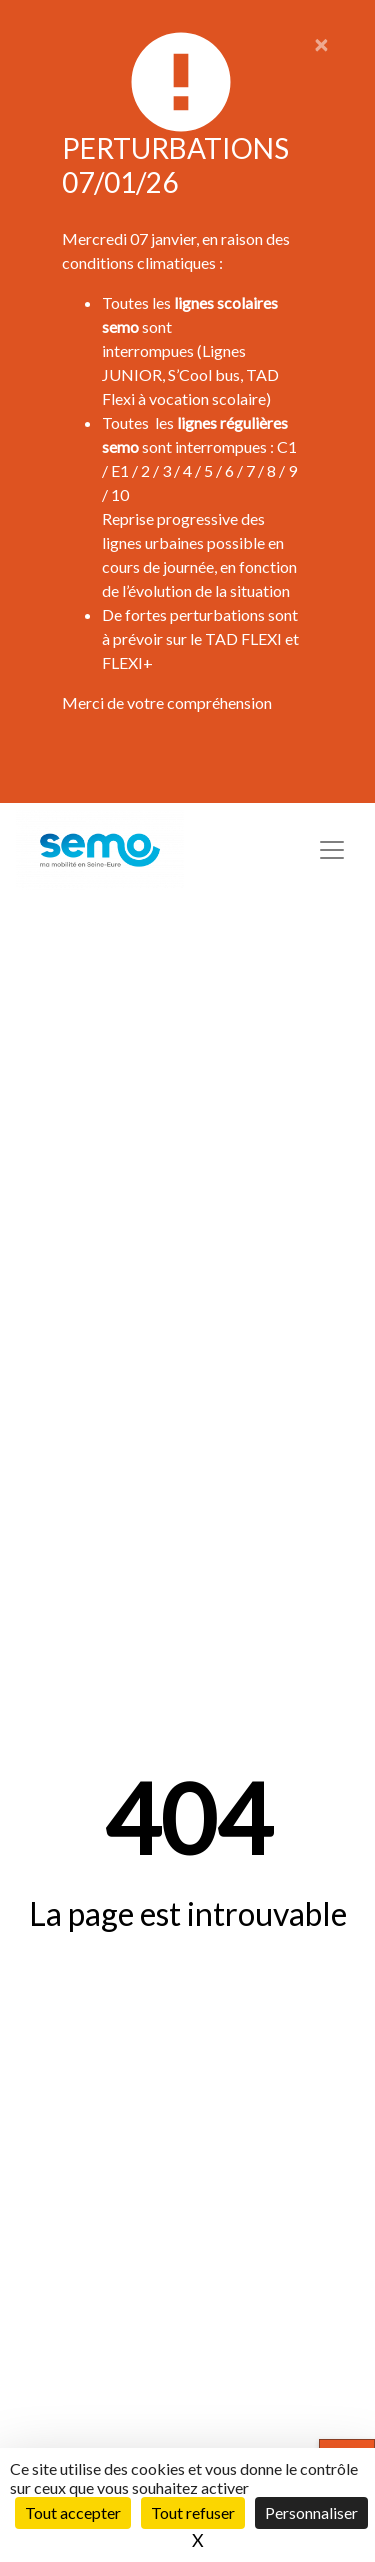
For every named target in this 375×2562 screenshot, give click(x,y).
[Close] (321, 44)
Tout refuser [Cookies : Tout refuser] (193, 2512)
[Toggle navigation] (332, 850)
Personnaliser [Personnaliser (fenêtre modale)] (311, 2512)
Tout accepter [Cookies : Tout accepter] (73, 2512)
